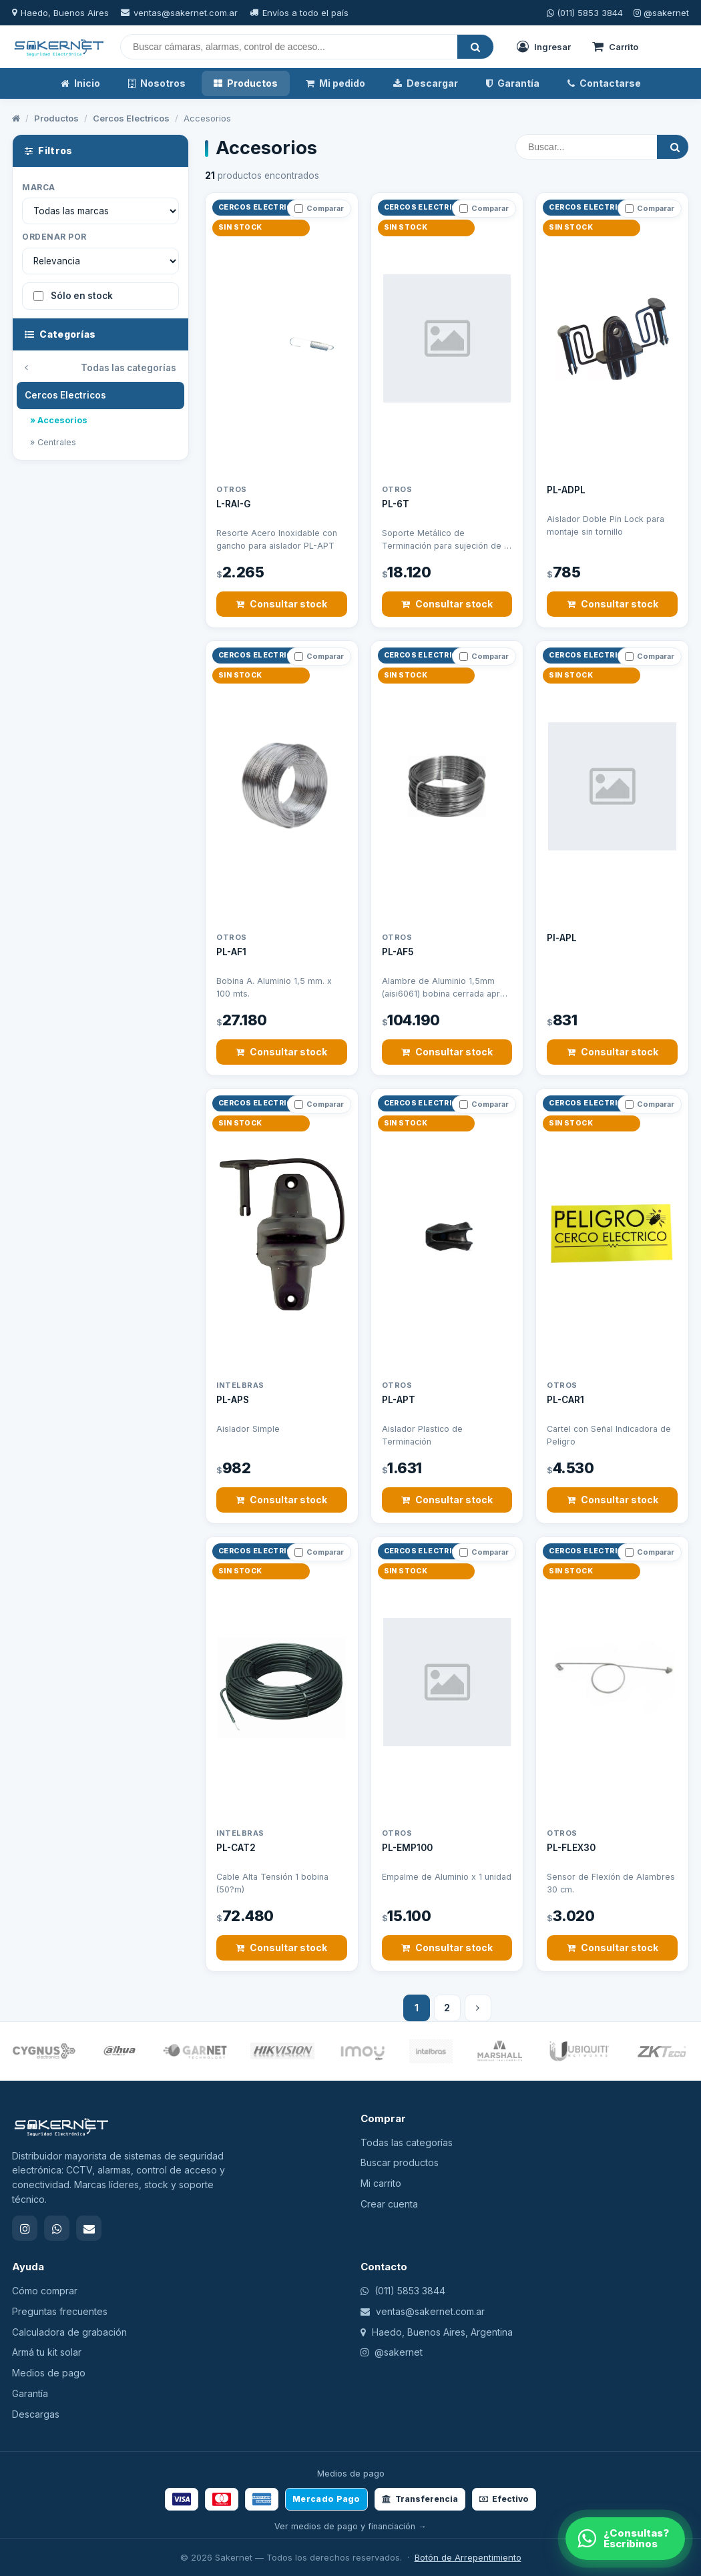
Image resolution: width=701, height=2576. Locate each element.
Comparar (319, 208)
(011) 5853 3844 (585, 12)
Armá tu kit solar (46, 2352)
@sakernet (661, 12)
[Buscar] (289, 47)
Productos (246, 83)
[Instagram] (24, 2228)
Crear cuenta (389, 2204)
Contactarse (604, 83)
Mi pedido (335, 83)
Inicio (80, 83)
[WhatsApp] (625, 2538)
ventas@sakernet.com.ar (186, 12)
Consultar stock (281, 603)
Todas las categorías (100, 367)
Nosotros (157, 83)
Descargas (35, 2414)
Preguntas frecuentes (59, 2311)
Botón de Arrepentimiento (468, 2557)
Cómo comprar (44, 2290)
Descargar (425, 83)
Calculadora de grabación (69, 2332)
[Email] (88, 2228)
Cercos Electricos (131, 118)
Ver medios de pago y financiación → (350, 2526)
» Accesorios (58, 420)
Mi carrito (381, 2183)
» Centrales (53, 442)
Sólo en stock (73, 295)
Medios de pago (48, 2372)
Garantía (512, 83)
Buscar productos (400, 2162)
